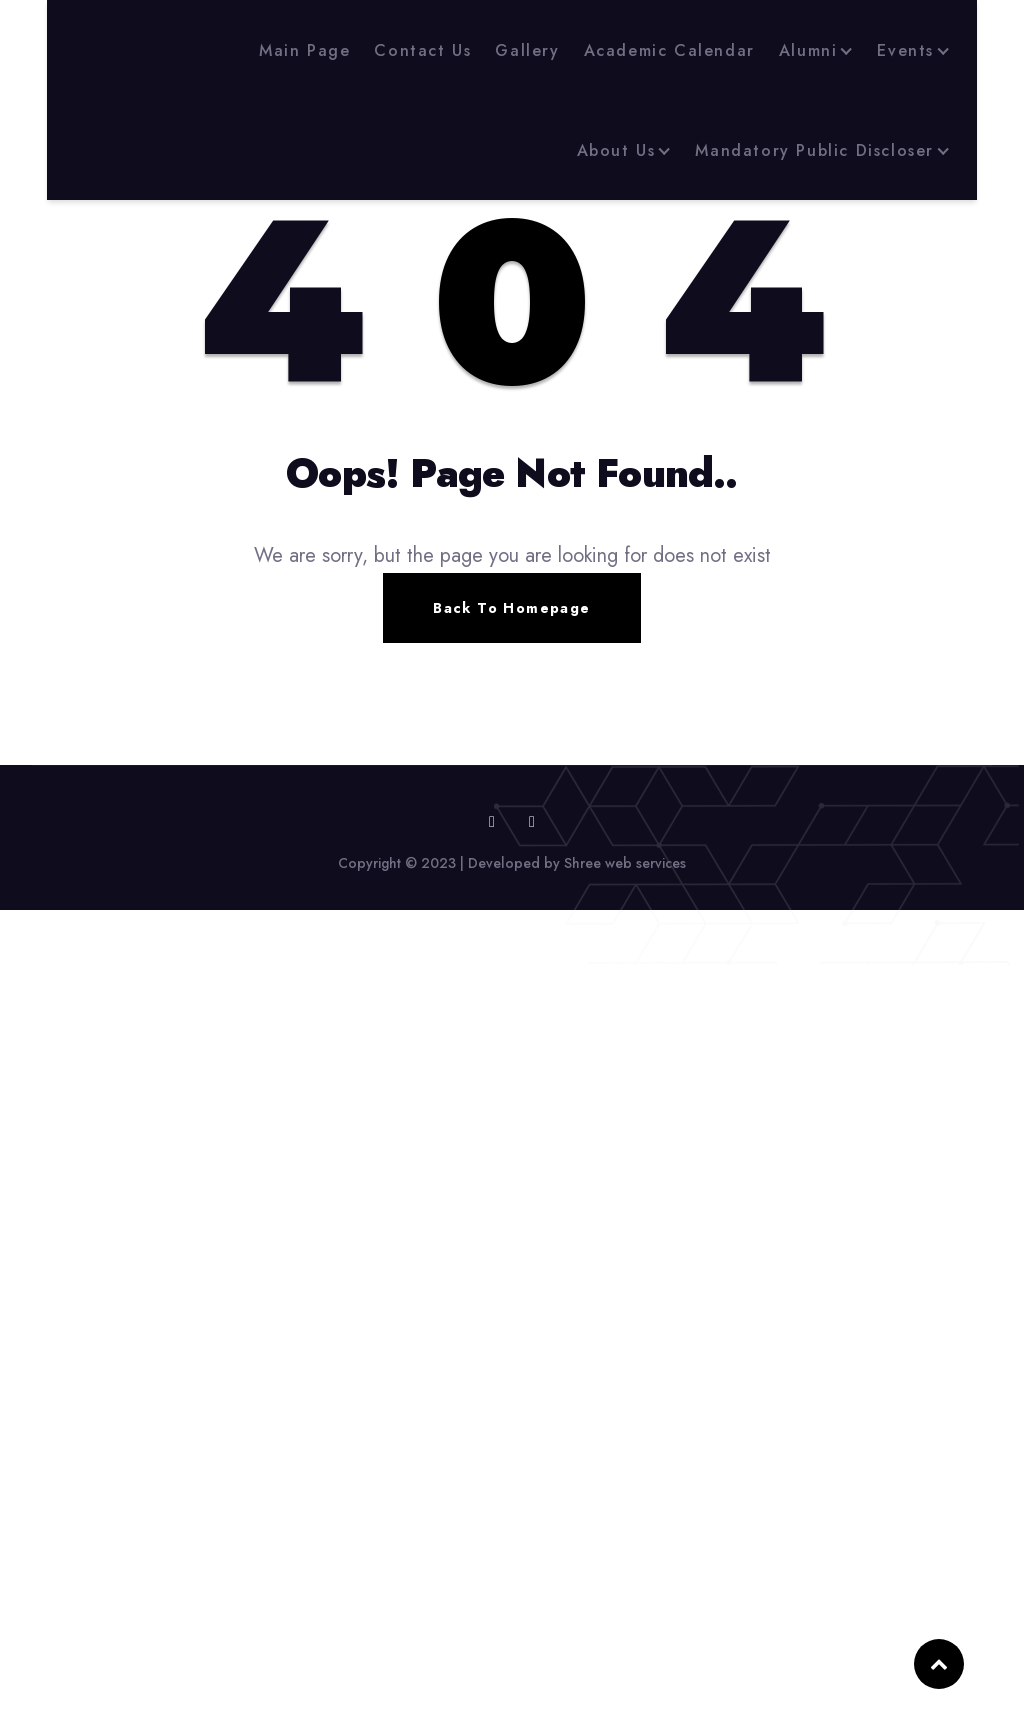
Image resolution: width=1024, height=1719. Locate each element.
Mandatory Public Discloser (814, 150)
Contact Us (422, 50)
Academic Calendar (669, 50)
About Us (616, 150)
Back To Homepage (511, 608)
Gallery (527, 50)
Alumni (808, 50)
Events (905, 50)
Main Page (304, 50)
